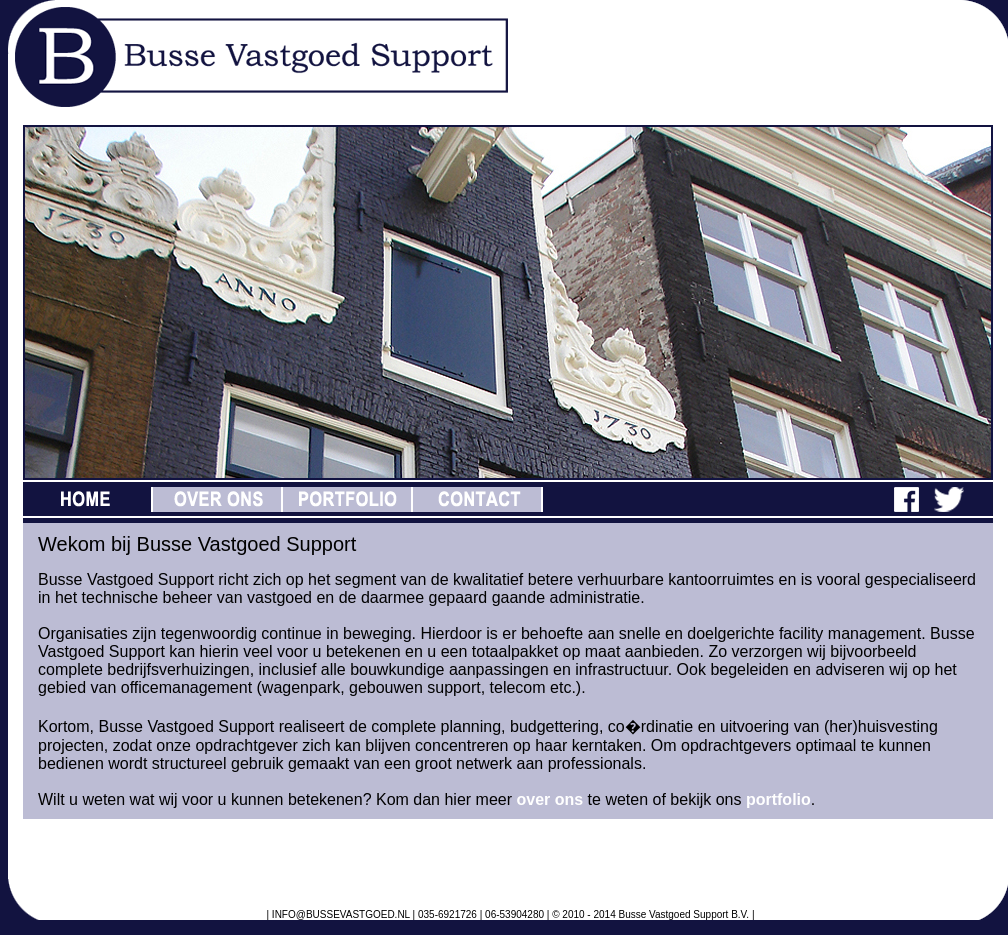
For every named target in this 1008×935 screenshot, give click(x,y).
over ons (549, 799)
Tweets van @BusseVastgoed (135, 857)
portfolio (778, 799)
